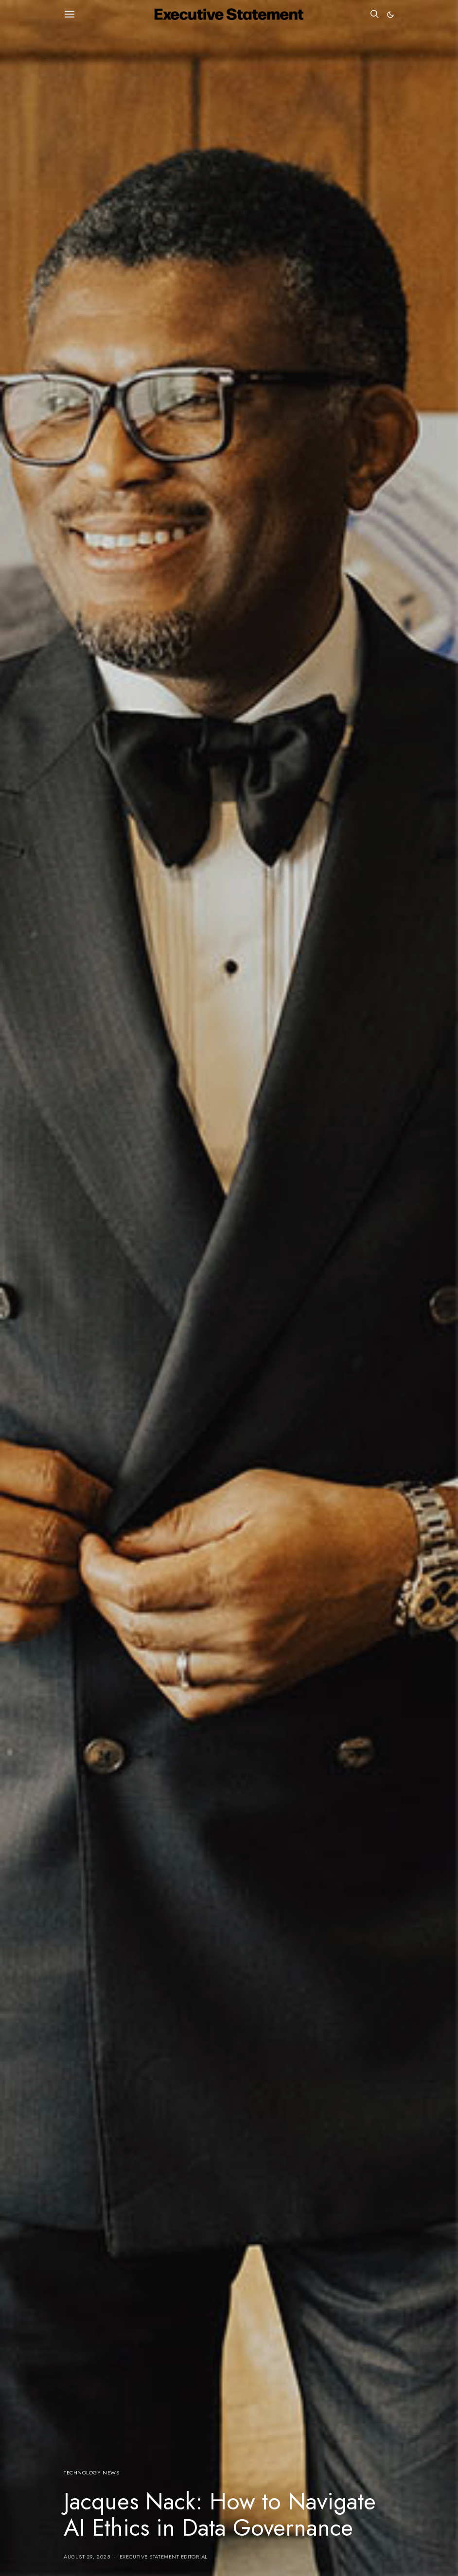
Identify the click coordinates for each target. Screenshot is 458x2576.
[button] (390, 14)
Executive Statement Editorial (164, 2556)
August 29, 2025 (87, 2556)
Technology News (91, 2472)
